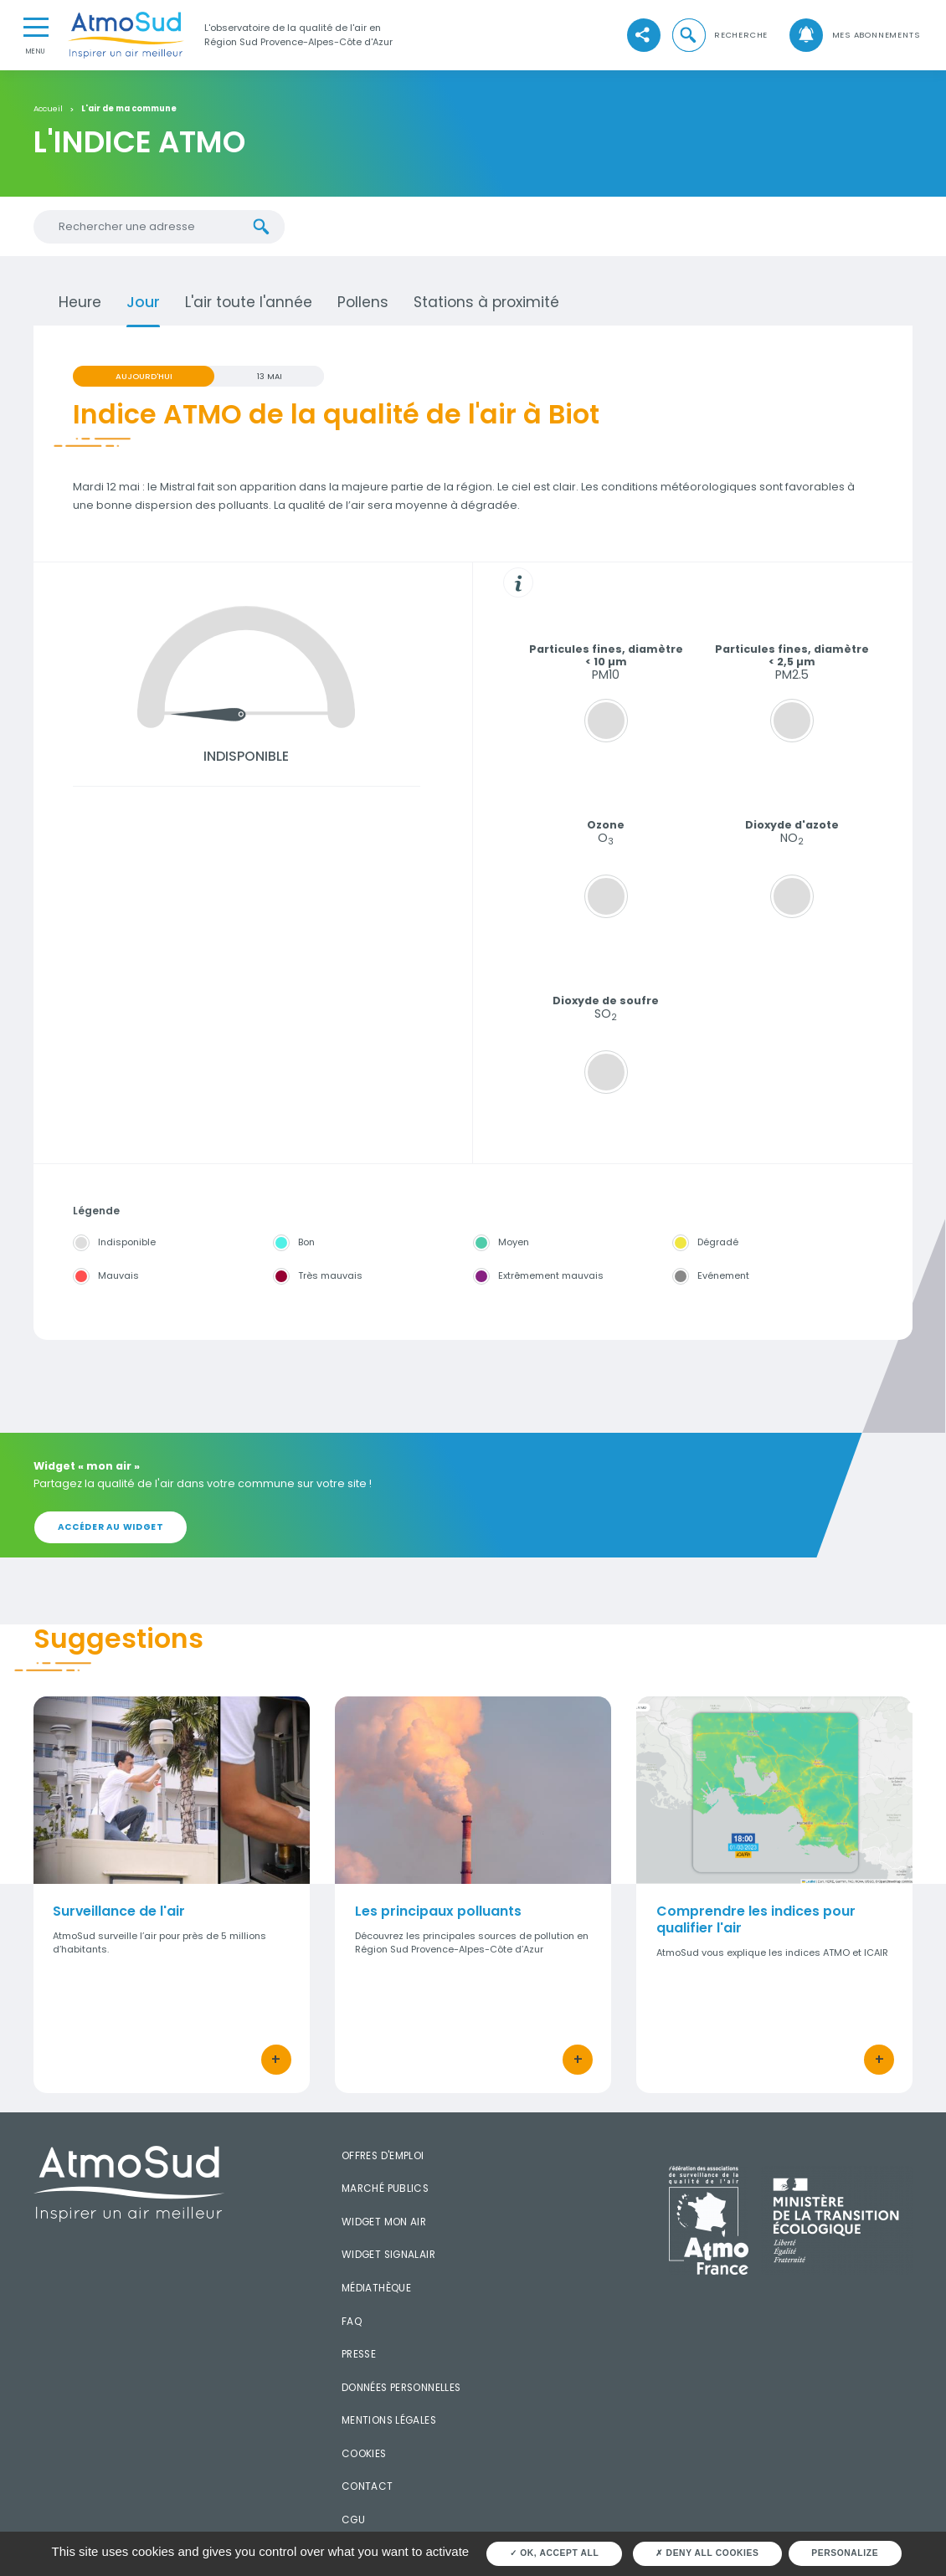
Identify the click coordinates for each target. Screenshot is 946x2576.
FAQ (352, 2321)
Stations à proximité (486, 302)
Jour (143, 302)
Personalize (844, 2553)
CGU (353, 2520)
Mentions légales (389, 2420)
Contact (367, 2486)
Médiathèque (376, 2288)
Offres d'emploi (383, 2156)
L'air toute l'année (248, 302)
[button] (718, 35)
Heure (80, 302)
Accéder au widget (111, 1527)
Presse (359, 2354)
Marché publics (385, 2188)
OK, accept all (554, 2553)
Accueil (48, 109)
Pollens (362, 302)
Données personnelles (401, 2387)
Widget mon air (384, 2222)
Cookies (364, 2454)
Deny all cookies (707, 2553)
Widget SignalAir (388, 2254)
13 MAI (269, 376)
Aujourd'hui (144, 376)
